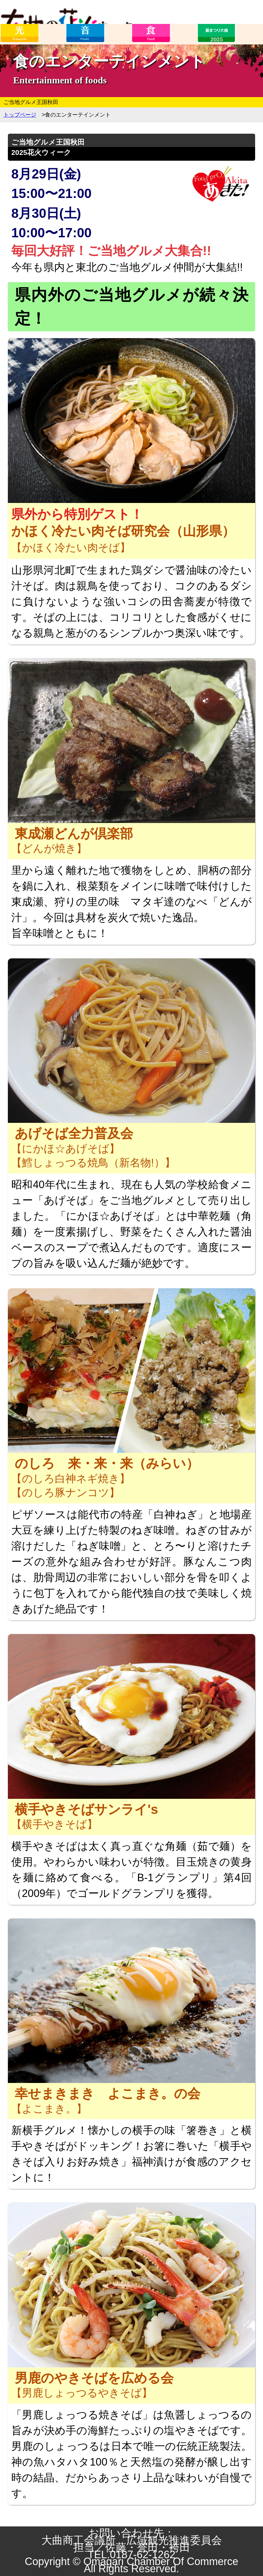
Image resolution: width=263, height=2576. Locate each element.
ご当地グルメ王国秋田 (30, 102)
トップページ (19, 115)
